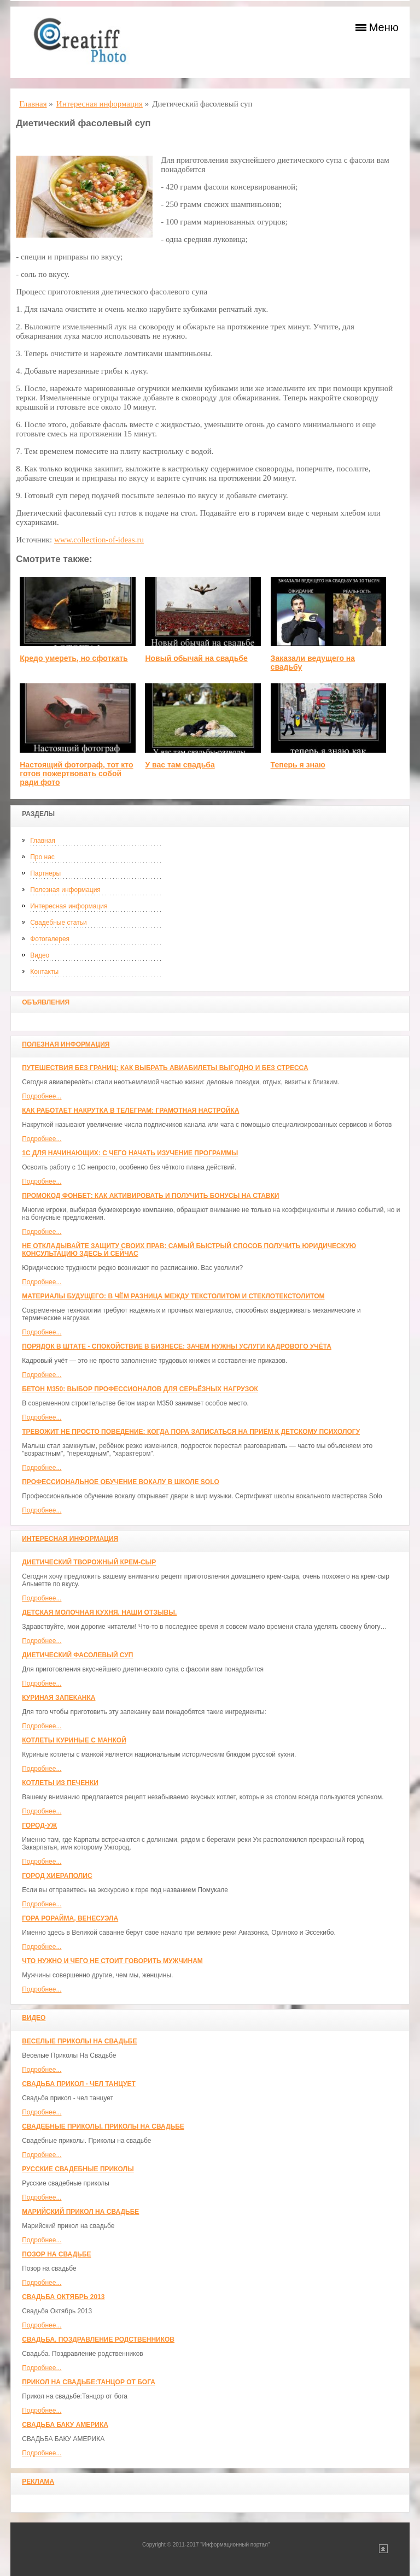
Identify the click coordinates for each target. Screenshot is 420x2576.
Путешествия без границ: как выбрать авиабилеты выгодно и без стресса (165, 1068)
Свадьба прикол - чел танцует (79, 2084)
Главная (42, 840)
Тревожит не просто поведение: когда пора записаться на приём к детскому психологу (191, 1431)
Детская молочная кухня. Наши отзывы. (99, 1612)
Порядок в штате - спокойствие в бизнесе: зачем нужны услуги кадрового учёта (176, 1346)
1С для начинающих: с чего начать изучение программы (130, 1153)
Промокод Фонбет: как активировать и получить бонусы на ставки (150, 1196)
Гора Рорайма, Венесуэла (70, 1918)
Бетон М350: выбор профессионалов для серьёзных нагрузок (140, 1389)
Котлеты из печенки (60, 1783)
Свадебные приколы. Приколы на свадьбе (103, 2126)
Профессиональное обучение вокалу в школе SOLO (120, 1482)
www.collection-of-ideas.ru (99, 539)
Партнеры (45, 873)
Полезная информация (65, 890)
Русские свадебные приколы (78, 2169)
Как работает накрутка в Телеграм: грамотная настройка (130, 1110)
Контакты (44, 972)
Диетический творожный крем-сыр (89, 1562)
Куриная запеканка (58, 1697)
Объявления (45, 1002)
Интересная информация (68, 906)
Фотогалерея (49, 939)
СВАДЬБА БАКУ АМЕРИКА (65, 2425)
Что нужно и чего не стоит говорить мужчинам (112, 1961)
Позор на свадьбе (56, 2254)
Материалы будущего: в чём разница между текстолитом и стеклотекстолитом (173, 1296)
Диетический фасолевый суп (77, 1655)
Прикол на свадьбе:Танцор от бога (88, 2382)
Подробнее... (41, 1096)
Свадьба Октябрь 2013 (63, 2297)
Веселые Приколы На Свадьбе (79, 2041)
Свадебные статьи (58, 922)
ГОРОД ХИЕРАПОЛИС (57, 1876)
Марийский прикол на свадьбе (80, 2211)
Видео (39, 955)
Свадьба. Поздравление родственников (98, 2339)
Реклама (38, 2481)
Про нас (42, 857)
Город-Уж (39, 1825)
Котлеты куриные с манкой (74, 1740)
